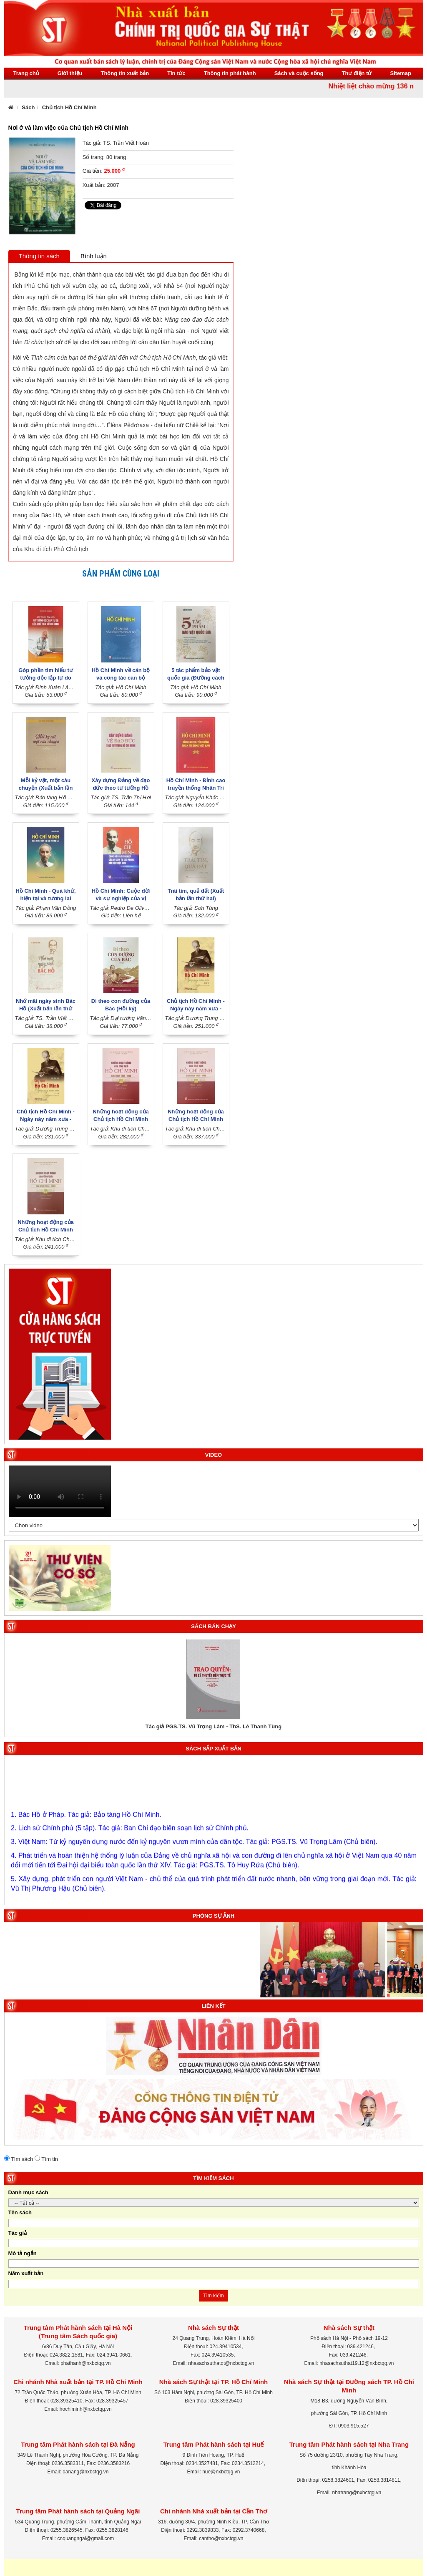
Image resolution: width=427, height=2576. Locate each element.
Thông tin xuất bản (124, 73)
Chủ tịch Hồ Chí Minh (69, 107)
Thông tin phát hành (230, 73)
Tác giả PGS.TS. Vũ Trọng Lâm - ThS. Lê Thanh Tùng (213, 1726)
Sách (28, 107)
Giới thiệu (70, 73)
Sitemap (400, 73)
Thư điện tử (357, 73)
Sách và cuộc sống (299, 73)
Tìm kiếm (213, 2296)
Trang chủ (26, 73)
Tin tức (176, 73)
